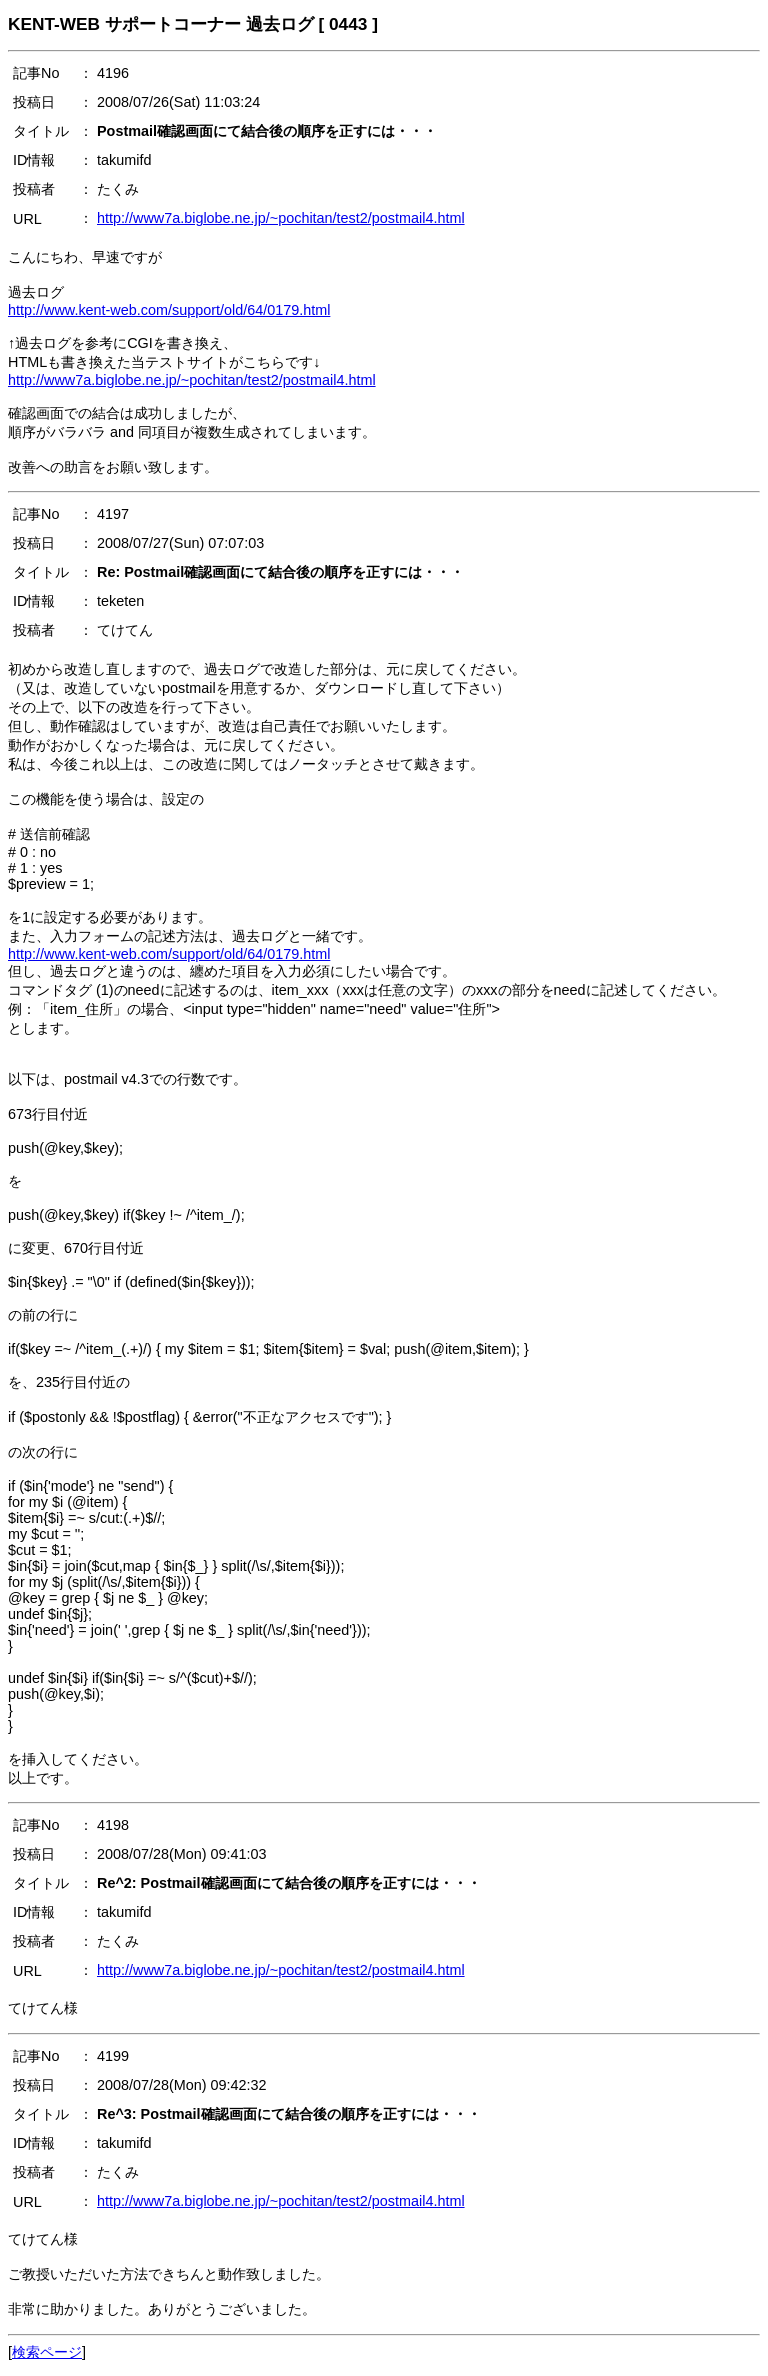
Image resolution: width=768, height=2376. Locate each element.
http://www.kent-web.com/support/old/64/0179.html (169, 310)
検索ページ (47, 2352)
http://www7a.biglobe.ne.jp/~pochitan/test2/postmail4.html (281, 218)
